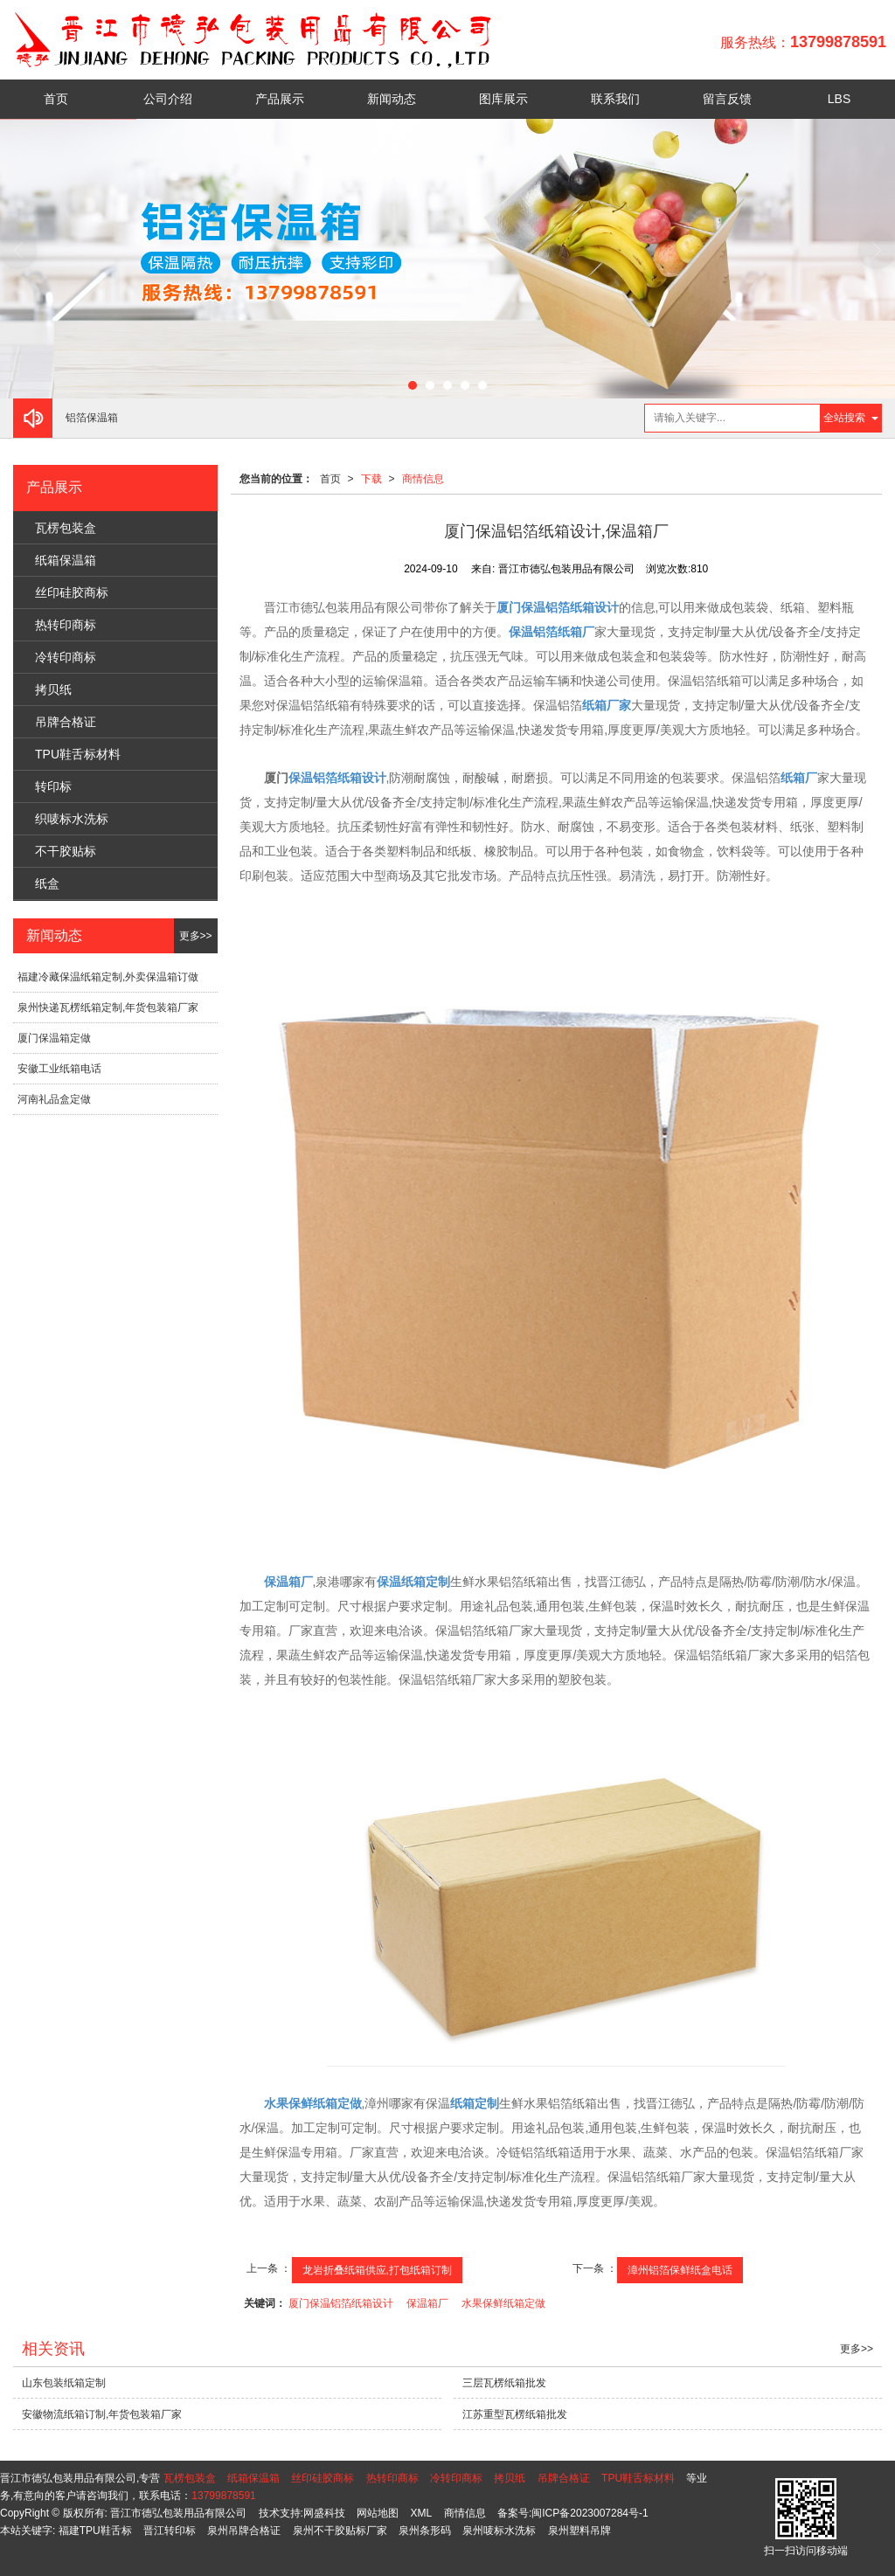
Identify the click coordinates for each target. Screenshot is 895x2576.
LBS (839, 99)
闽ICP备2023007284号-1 (589, 2513)
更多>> (195, 936)
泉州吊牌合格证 (244, 2530)
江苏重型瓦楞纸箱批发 (514, 2414)
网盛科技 (324, 2513)
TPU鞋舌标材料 (78, 754)
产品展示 (279, 99)
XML (422, 2513)
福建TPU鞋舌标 (95, 2530)
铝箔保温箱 (92, 418)
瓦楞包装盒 (65, 528)
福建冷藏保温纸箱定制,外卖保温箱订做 (107, 977)
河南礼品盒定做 (54, 1099)
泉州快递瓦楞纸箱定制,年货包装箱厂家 (107, 1007)
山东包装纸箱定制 (64, 2383)
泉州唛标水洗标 (499, 2530)
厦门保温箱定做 (54, 1038)
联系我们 (615, 99)
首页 (56, 99)
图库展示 (503, 99)
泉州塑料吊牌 (579, 2530)
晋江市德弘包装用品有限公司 (178, 2513)
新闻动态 (391, 99)
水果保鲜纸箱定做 (503, 2303)
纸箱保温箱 (65, 560)
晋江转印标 (169, 2530)
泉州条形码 (425, 2530)
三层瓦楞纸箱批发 (504, 2383)
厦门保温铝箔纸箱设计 (340, 2303)
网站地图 (378, 2513)
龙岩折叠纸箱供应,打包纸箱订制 (377, 2270)
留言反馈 (727, 99)
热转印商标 (65, 625)
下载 (371, 479)
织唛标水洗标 (71, 819)
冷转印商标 (65, 657)
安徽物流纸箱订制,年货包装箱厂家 (102, 2414)
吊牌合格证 (65, 722)
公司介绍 (167, 99)
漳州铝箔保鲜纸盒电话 (680, 2270)
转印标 (53, 786)
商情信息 (423, 479)
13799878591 (223, 2495)
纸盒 (47, 883)
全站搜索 (844, 418)
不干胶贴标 (65, 851)
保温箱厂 (427, 2303)
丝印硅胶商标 (71, 592)
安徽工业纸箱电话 (59, 1069)
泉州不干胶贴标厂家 (340, 2530)
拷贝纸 (53, 689)
